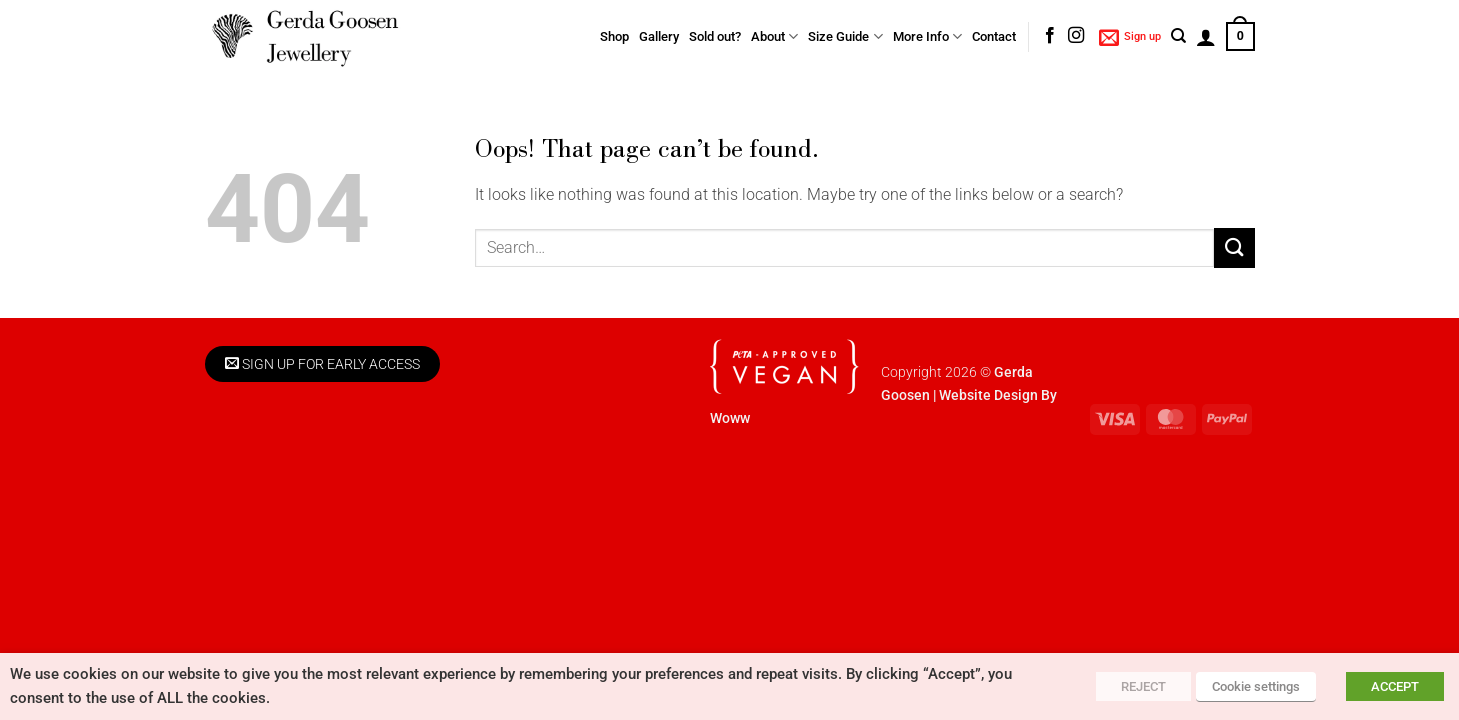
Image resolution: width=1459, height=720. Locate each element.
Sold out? (715, 36)
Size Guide (845, 36)
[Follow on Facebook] (1050, 36)
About (774, 36)
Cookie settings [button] (1256, 686)
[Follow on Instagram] (1076, 36)
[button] (1130, 37)
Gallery (659, 36)
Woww (730, 418)
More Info (927, 36)
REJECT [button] (1143, 686)
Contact (994, 36)
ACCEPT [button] (1395, 686)
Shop (614, 36)
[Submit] (1234, 247)
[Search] (1178, 36)
